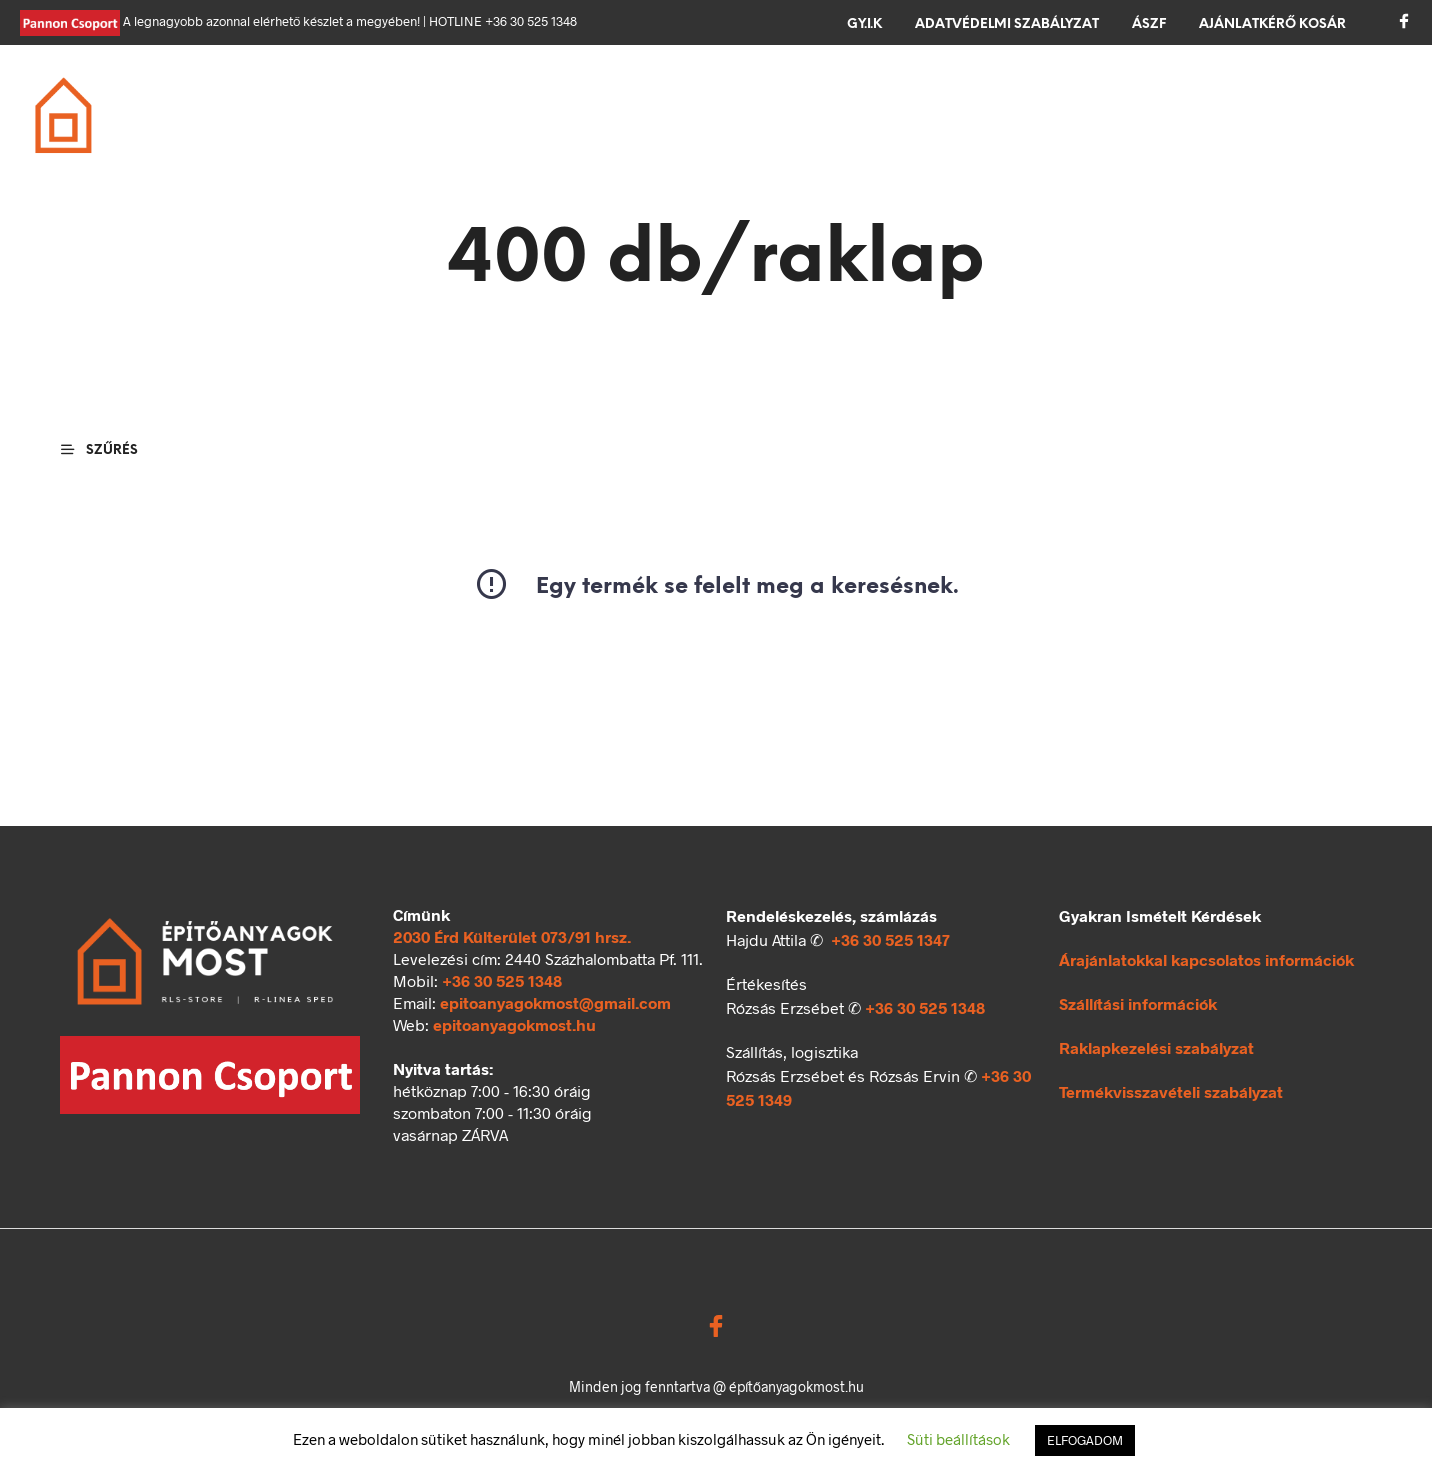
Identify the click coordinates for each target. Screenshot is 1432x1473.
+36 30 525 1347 (890, 939)
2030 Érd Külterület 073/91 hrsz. (512, 936)
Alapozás (373, 104)
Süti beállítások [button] (958, 1439)
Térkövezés (937, 104)
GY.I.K (864, 24)
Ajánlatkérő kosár (1272, 24)
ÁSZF (1149, 24)
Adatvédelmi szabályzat (1007, 24)
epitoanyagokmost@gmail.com (555, 1002)
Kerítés (1062, 104)
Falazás (493, 104)
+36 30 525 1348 (502, 980)
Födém (600, 104)
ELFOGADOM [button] (1085, 1440)
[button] (1323, 102)
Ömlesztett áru (399, 128)
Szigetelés (799, 104)
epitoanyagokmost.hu (514, 1024)
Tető (692, 104)
